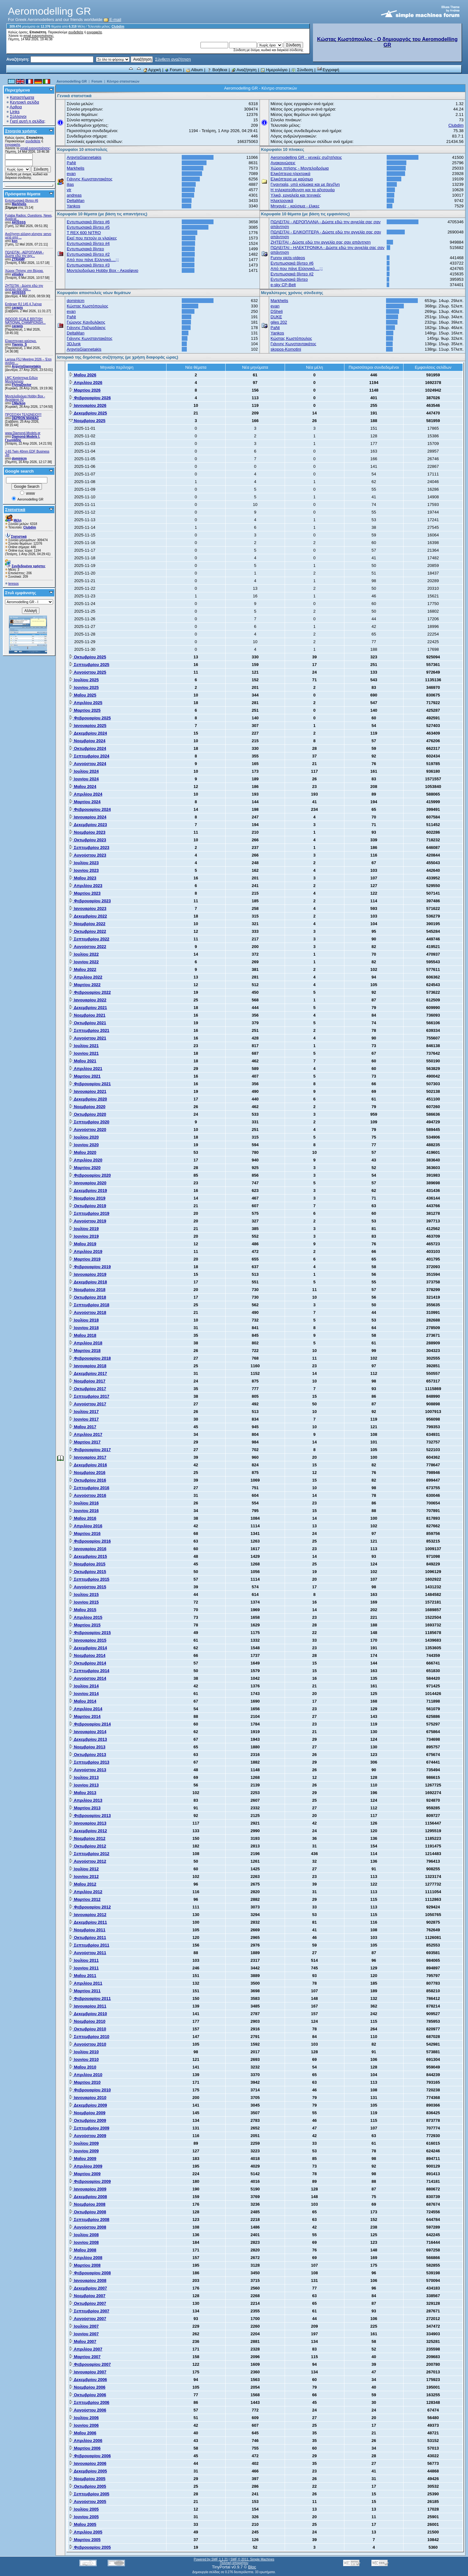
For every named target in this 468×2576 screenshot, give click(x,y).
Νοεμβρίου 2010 (87, 2021)
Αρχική (152, 69)
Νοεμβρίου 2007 (87, 2295)
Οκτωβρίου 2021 (87, 1022)
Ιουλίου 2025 (84, 679)
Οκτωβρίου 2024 (87, 748)
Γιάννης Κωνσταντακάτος (89, 179)
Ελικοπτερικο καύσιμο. (21, 341)
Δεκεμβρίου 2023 (88, 824)
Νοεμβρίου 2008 (87, 2204)
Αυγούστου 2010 (87, 2044)
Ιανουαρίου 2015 (87, 1640)
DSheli (277, 311)
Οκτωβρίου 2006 (87, 2394)
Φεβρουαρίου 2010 (90, 2090)
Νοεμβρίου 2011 (87, 1929)
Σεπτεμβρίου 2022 (89, 939)
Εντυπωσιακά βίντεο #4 (88, 243)
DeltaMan (76, 200)
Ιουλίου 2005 (84, 2509)
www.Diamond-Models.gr (22, 433)
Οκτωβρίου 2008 (87, 2211)
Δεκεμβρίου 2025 (88, 413)
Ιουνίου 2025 (84, 687)
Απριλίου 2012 (85, 1891)
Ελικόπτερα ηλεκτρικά (290, 173)
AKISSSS (19, 222)
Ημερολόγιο (274, 69)
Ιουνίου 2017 (84, 1419)
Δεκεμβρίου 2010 (88, 2013)
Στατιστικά (15, 509)
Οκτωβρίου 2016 (87, 1480)
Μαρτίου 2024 (85, 801)
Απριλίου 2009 (85, 2166)
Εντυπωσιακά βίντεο (85, 248)
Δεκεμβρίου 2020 (88, 1099)
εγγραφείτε (94, 32)
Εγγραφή (328, 69)
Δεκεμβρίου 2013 (88, 1739)
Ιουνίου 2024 (84, 779)
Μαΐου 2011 (82, 1975)
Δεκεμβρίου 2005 (88, 2471)
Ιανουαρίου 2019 (87, 1274)
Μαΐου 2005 (82, 2524)
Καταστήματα (22, 97)
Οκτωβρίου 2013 (87, 1754)
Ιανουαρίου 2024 (87, 817)
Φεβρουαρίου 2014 (90, 1724)
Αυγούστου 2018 (87, 1312)
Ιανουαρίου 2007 (87, 2372)
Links (14, 111)
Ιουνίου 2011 (84, 1968)
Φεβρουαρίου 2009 (90, 2181)
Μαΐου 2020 (82, 1152)
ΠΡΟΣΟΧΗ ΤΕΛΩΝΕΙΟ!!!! (23, 414)
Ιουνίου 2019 (84, 1236)
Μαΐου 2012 (82, 1884)
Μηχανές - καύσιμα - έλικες (295, 206)
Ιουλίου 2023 (84, 862)
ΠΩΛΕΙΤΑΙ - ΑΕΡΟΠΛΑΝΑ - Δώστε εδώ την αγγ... (24, 254)
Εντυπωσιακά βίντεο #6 (21, 200)
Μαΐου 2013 (82, 1792)
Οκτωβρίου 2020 (87, 1114)
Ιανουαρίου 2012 (87, 1914)
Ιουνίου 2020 (84, 1144)
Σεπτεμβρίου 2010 (89, 2036)
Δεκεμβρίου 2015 (88, 1556)
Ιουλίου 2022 (84, 954)
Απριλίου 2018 (85, 1343)
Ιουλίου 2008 (84, 2234)
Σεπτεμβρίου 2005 (89, 2494)
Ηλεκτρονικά (282, 200)
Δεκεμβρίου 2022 (88, 916)
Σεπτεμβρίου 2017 (89, 1396)
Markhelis (19, 204)
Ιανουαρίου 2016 (87, 1548)
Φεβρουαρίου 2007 (90, 2364)
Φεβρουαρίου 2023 (90, 900)
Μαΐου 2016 (82, 1518)
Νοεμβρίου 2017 (87, 1381)
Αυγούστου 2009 (87, 2135)
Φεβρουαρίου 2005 (90, 2547)
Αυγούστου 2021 (87, 1038)
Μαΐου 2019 (82, 1243)
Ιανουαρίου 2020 (87, 1182)
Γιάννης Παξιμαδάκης (86, 327)
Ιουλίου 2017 (84, 1411)
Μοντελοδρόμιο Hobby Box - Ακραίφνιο (102, 270)
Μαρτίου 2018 (85, 1350)
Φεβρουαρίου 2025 (90, 718)
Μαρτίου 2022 (85, 984)
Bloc (252, 2567)
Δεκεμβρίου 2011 (88, 1922)
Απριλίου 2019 (85, 1251)
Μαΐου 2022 (82, 969)
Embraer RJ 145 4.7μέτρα (23, 304)
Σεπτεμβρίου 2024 (89, 756)
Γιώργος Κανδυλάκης (86, 322)
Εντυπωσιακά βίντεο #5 (88, 227)
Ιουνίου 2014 (84, 1693)
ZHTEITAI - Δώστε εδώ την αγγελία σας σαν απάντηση (321, 242)
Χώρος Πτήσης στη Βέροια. (24, 270)
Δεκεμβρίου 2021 (88, 1007)
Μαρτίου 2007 (85, 2356)
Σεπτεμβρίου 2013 (89, 1762)
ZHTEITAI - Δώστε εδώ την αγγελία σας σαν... (24, 287)
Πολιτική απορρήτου (234, 2563)
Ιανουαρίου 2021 (87, 1091)
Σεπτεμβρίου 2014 (89, 1670)
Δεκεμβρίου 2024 (88, 733)
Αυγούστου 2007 (87, 2318)
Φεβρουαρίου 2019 (90, 1266)
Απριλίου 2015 (85, 1617)
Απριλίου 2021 (85, 1068)
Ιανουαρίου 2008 (87, 2280)
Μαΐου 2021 (82, 1061)
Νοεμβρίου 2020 (87, 1106)
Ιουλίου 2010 (84, 2051)
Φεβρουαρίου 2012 (90, 1907)
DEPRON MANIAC (25, 418)
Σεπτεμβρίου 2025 (89, 664)
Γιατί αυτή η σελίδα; (27, 121)
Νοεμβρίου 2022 (87, 923)
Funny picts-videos (288, 257)
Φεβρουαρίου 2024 (90, 809)
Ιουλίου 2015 (84, 1594)
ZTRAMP (18, 259)
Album (194, 69)
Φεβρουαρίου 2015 (90, 1632)
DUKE (276, 316)
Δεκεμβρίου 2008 (88, 2196)
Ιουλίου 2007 (84, 2326)
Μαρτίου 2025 (85, 710)
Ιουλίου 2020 (84, 1137)
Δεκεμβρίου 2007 (88, 2288)
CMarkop (18, 403)
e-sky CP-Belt (283, 284)
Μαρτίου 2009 (85, 2173)
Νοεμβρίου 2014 (87, 1655)
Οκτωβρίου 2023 (87, 839)
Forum (173, 69)
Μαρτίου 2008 (85, 2265)
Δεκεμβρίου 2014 (88, 1647)
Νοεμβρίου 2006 (87, 2387)
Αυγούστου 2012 (87, 1861)
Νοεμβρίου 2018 (87, 1289)
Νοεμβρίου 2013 (87, 1747)
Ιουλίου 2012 (84, 1868)
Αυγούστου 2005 (87, 2501)
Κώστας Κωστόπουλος (87, 306)
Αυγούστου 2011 (87, 1952)
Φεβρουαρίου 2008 (90, 2272)
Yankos (73, 206)
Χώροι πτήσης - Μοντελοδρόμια (300, 168)
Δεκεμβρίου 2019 (88, 1190)
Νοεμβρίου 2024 (87, 740)
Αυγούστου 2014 (87, 1678)
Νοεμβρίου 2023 (87, 832)
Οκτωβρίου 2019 (87, 1205)
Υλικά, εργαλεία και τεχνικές (296, 195)
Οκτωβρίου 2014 (87, 1663)
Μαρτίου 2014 (85, 1716)
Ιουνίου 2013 (84, 1785)
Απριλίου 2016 (85, 1525)
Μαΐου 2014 (82, 1701)
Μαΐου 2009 (82, 2158)
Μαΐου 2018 (82, 1335)
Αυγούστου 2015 (87, 1586)
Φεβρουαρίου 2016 (90, 1541)
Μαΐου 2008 (82, 2250)
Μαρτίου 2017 (85, 1442)
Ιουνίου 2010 (84, 2059)
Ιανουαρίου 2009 (87, 2189)
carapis (17, 307)
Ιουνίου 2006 (84, 2425)
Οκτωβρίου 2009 (87, 2120)
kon (14, 241)
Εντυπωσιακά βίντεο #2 (88, 254)
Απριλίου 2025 (85, 702)
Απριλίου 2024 (85, 794)
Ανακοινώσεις (283, 162)
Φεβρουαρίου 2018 (90, 1358)
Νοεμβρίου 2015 (87, 1564)
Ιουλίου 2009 (84, 2143)
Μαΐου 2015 (82, 1609)
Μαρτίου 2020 (85, 1167)
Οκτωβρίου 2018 (87, 1297)
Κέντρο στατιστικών (123, 81)
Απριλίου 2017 (85, 1434)
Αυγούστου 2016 (87, 1495)
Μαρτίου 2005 (85, 2539)
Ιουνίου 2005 (84, 2516)
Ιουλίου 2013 (84, 1777)
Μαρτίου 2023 (85, 893)
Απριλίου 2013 (85, 1800)
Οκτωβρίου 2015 (87, 1571)
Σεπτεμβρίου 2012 (89, 1853)
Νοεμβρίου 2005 (87, 2478)
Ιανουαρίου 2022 (87, 1000)
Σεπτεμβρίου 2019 (89, 1213)
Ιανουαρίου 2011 (87, 2006)
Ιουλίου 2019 (84, 1228)
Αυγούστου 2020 (87, 1129)
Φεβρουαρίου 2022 (90, 992)
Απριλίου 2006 (85, 2440)
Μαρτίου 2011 (85, 1990)
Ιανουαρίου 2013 (87, 1823)
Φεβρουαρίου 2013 (90, 1815)
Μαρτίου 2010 (85, 2082)
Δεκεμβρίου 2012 (88, 1830)
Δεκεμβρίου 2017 (88, 1373)
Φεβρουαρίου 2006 (90, 2455)
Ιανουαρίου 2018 (87, 1365)
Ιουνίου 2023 (84, 870)
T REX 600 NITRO (84, 232)
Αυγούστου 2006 (87, 2410)
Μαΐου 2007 (82, 2341)
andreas (74, 195)
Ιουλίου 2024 (84, 771)
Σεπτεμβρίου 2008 (89, 2219)
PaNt (71, 162)
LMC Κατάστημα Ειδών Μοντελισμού (21, 379)
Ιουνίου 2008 (84, 2242)
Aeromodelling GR (72, 81)
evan (71, 173)
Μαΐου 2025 (82, 695)
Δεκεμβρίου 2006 (88, 2379)
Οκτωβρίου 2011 (87, 1937)
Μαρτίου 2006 (85, 2448)
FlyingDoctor (21, 385)
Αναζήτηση (244, 69)
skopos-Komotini (286, 349)
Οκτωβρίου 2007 (87, 2303)
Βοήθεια (217, 69)
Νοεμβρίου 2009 (87, 2112)
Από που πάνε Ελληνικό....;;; (93, 259)
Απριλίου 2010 (85, 2074)
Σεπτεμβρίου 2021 (89, 1030)
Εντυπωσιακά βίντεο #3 (88, 265)
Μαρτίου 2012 (85, 1899)
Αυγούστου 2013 (87, 1769)
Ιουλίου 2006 (84, 2417)
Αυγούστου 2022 (87, 946)
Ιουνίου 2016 (84, 1510)
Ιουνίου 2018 (84, 1327)
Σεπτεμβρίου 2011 (89, 1945)
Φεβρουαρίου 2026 (90, 397)
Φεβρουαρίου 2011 (90, 1998)
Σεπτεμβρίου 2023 (89, 847)
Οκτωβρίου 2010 (87, 2029)
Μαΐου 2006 (82, 2433)
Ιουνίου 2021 (84, 1053)
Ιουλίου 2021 (84, 1045)
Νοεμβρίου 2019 (87, 1198)
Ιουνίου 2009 (84, 2151)
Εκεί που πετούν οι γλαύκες (92, 238)
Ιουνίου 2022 (84, 961)
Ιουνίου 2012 (84, 1876)
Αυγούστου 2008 (87, 2227)
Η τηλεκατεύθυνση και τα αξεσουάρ (303, 189)
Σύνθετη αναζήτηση (173, 59)
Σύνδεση (302, 69)
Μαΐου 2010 (82, 2067)
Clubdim (118, 26)
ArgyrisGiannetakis (26, 366)
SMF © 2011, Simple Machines (252, 2559)
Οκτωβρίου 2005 (87, 2486)
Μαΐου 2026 (82, 375)
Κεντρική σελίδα (24, 102)
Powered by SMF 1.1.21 (211, 2559)
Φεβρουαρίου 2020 (90, 1175)
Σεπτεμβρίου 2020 (89, 1122)
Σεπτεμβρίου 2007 (89, 2311)
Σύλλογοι (18, 116)
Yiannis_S (19, 344)
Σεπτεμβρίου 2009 (89, 2128)
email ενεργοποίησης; (39, 35)
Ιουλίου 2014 (84, 1686)
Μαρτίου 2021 (85, 1076)
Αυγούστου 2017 (87, 1404)
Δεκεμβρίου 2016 (88, 1465)
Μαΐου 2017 (82, 1426)
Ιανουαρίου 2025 (87, 725)
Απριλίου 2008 (85, 2257)
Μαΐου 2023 (82, 878)
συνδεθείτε (75, 32)
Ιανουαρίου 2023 (87, 908)
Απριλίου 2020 (85, 1160)
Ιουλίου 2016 (84, 1503)
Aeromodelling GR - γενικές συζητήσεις (306, 157)
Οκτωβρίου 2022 (87, 931)
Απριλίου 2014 (85, 1708)
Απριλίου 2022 (85, 977)
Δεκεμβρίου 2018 (88, 1282)
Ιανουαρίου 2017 (87, 1457)
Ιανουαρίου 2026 (87, 405)
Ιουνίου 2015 (84, 1602)
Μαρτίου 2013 (85, 1808)
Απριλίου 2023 (85, 885)
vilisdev (18, 274)
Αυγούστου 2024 (87, 763)
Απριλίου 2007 (85, 2349)
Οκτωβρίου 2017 (87, 1388)
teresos (13, 583)
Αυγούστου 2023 (87, 855)
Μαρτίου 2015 (85, 1625)
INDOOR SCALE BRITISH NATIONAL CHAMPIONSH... (25, 320)
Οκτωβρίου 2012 (87, 1846)
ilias (70, 184)
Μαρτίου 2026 (85, 390)
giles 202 (279, 322)
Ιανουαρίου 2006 (87, 2463)
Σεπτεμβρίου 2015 (89, 1579)
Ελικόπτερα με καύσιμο (292, 179)
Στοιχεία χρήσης (21, 131)
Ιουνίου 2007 (84, 2333)
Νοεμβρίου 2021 (87, 1015)
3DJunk (74, 343)
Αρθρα (16, 106)
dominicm (19, 458)
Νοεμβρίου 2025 (87, 420)
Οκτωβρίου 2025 (87, 657)
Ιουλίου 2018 (84, 1320)
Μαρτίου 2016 (85, 1533)
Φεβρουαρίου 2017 (90, 1449)
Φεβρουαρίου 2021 (90, 1083)
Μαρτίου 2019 (85, 1259)
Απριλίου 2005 (85, 2532)
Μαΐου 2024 (82, 786)
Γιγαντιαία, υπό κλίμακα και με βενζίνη (305, 184)
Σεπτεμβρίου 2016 (89, 1487)
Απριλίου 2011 (85, 1983)
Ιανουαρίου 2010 (87, 2097)
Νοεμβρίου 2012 (87, 1838)
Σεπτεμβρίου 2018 (89, 1304)
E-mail (112, 19)
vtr (69, 189)
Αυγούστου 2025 (87, 672)
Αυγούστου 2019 (87, 1221)
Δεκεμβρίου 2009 (88, 2105)
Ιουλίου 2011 (84, 1960)
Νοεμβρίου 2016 (87, 1472)
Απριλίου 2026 (85, 382)
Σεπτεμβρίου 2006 (89, 2402)
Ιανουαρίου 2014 (87, 1731)
